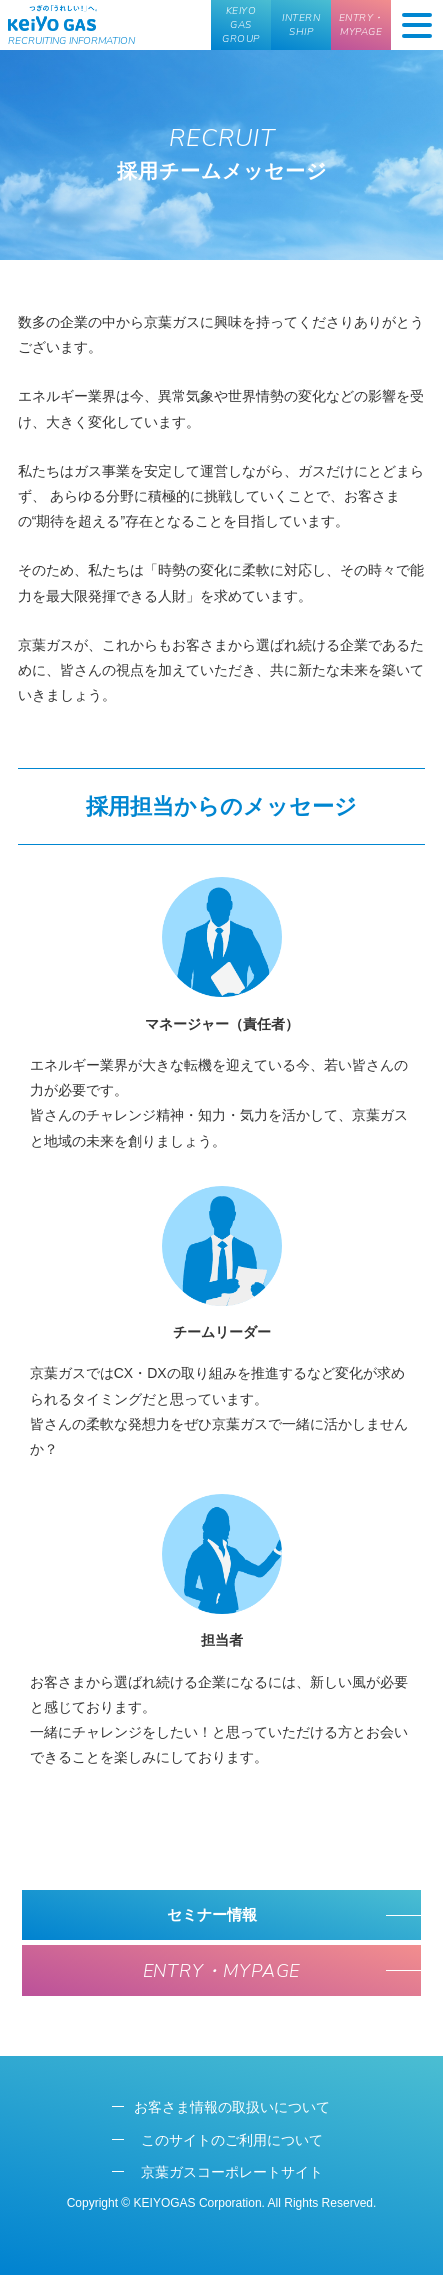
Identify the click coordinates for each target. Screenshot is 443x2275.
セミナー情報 (214, 1914)
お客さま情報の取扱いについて (232, 2107)
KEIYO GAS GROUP (241, 25)
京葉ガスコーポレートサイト (232, 2172)
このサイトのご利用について (232, 2140)
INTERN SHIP (301, 25)
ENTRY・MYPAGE (361, 25)
